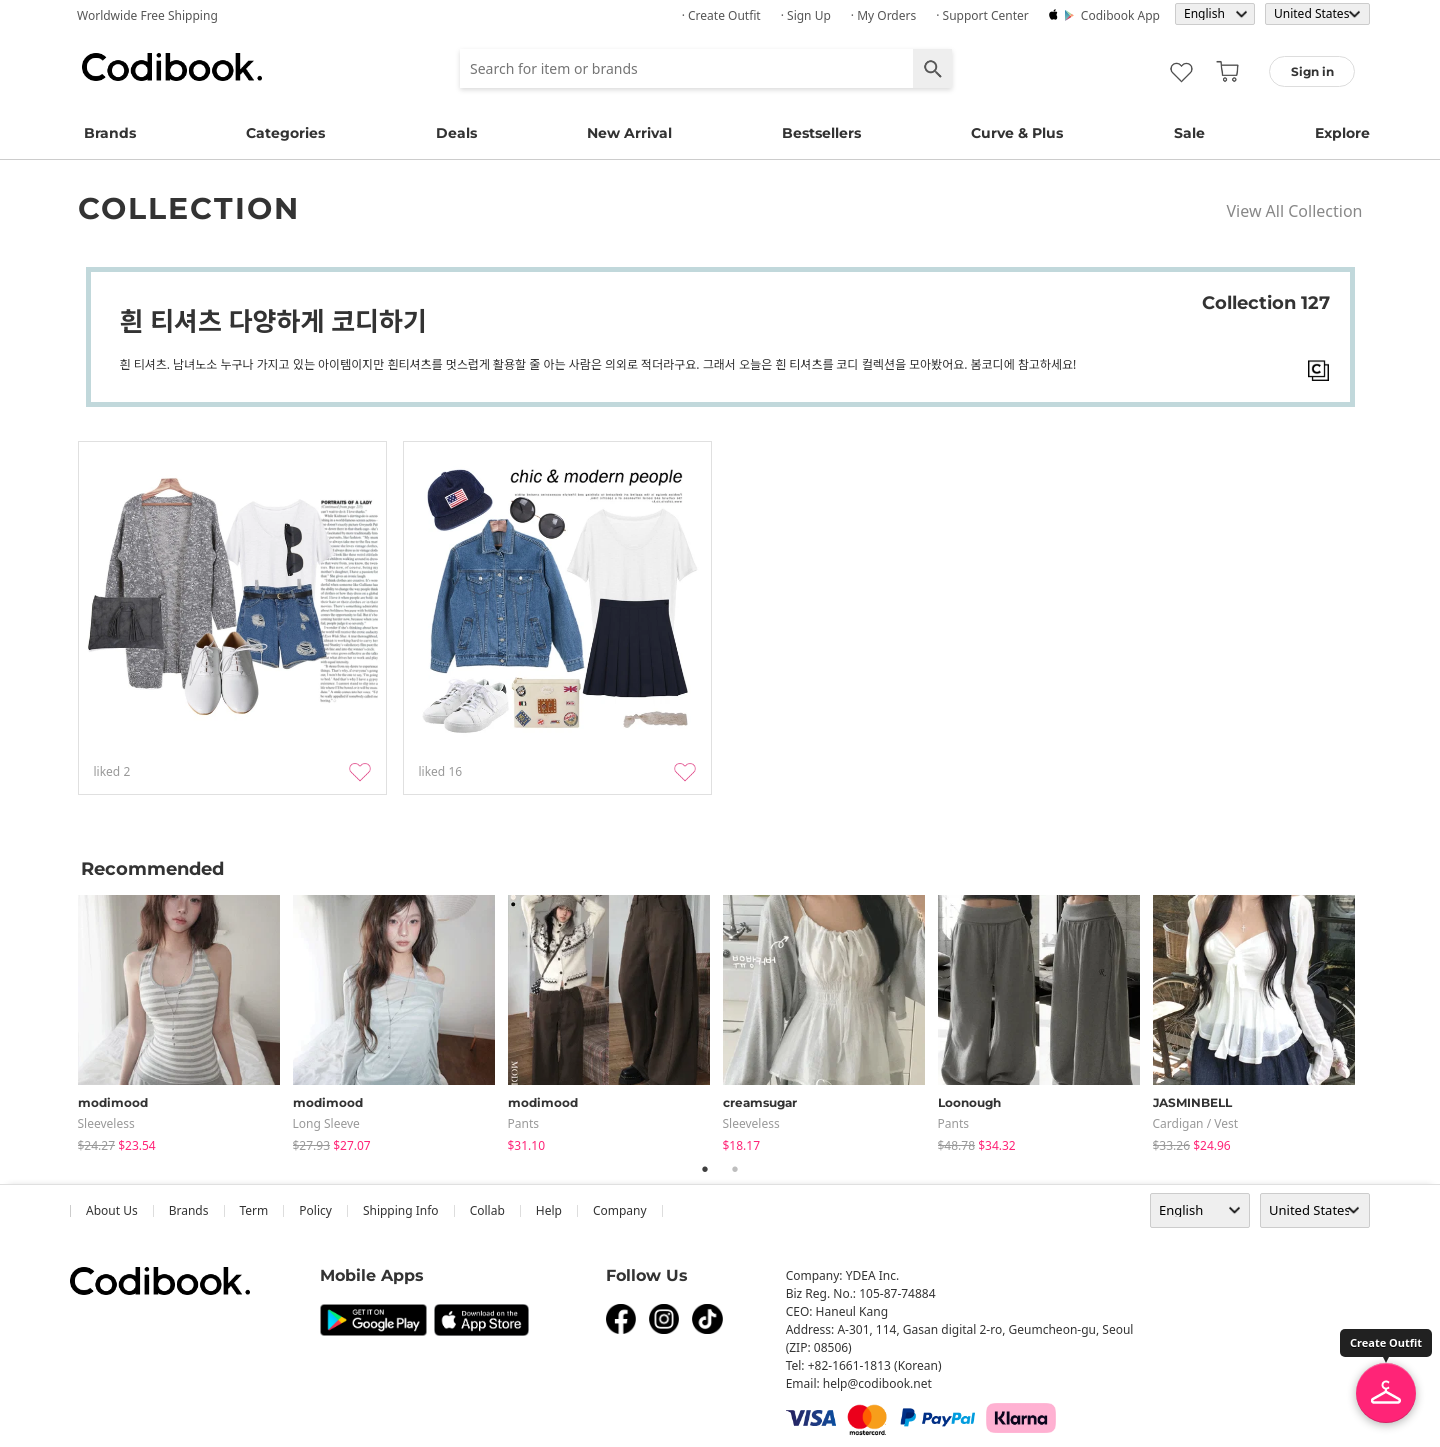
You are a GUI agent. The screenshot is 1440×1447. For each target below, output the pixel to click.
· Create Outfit (721, 15)
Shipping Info (401, 1210)
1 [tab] (705, 1169)
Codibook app (1120, 15)
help (549, 1210)
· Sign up (806, 15)
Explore (1342, 133)
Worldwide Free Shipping (147, 15)
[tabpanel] (185, 1019)
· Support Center (982, 15)
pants (524, 1123)
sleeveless (106, 1123)
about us (112, 1210)
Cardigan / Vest (1196, 1123)
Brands (110, 133)
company (620, 1210)
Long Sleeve (326, 1123)
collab (487, 1210)
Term (254, 1210)
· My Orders (883, 15)
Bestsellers (821, 133)
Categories (285, 133)
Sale (1189, 133)
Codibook (172, 67)
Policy (315, 1210)
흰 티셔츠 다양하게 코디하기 (273, 321)
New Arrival (629, 133)
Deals (456, 133)
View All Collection (1294, 211)
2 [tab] (735, 1169)
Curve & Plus (1017, 133)
